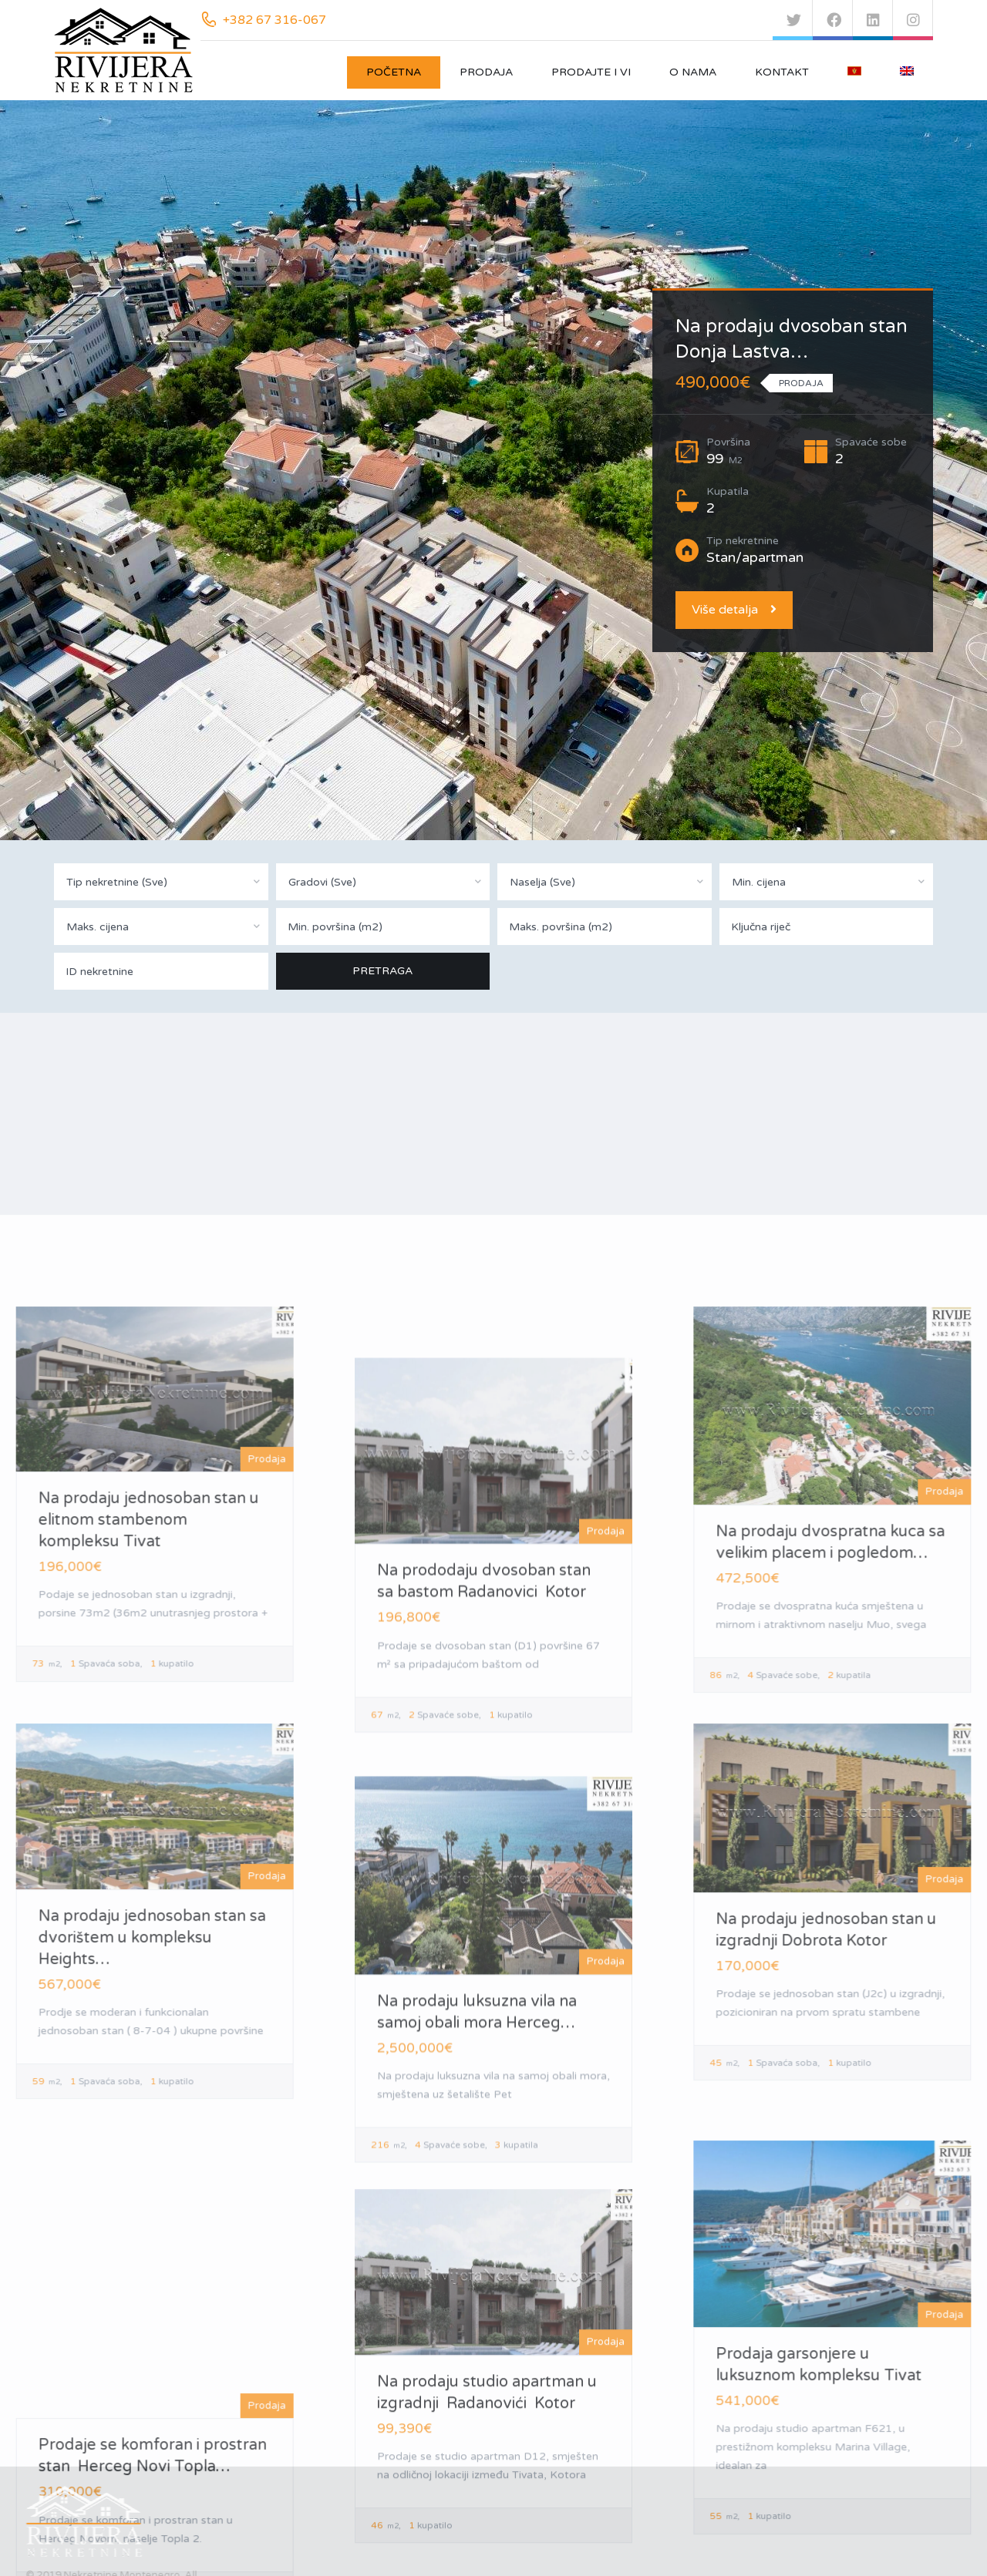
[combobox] (161, 881)
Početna (393, 72)
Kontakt (782, 72)
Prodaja (486, 72)
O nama (692, 72)
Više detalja (734, 609)
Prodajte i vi (591, 72)
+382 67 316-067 (274, 20)
